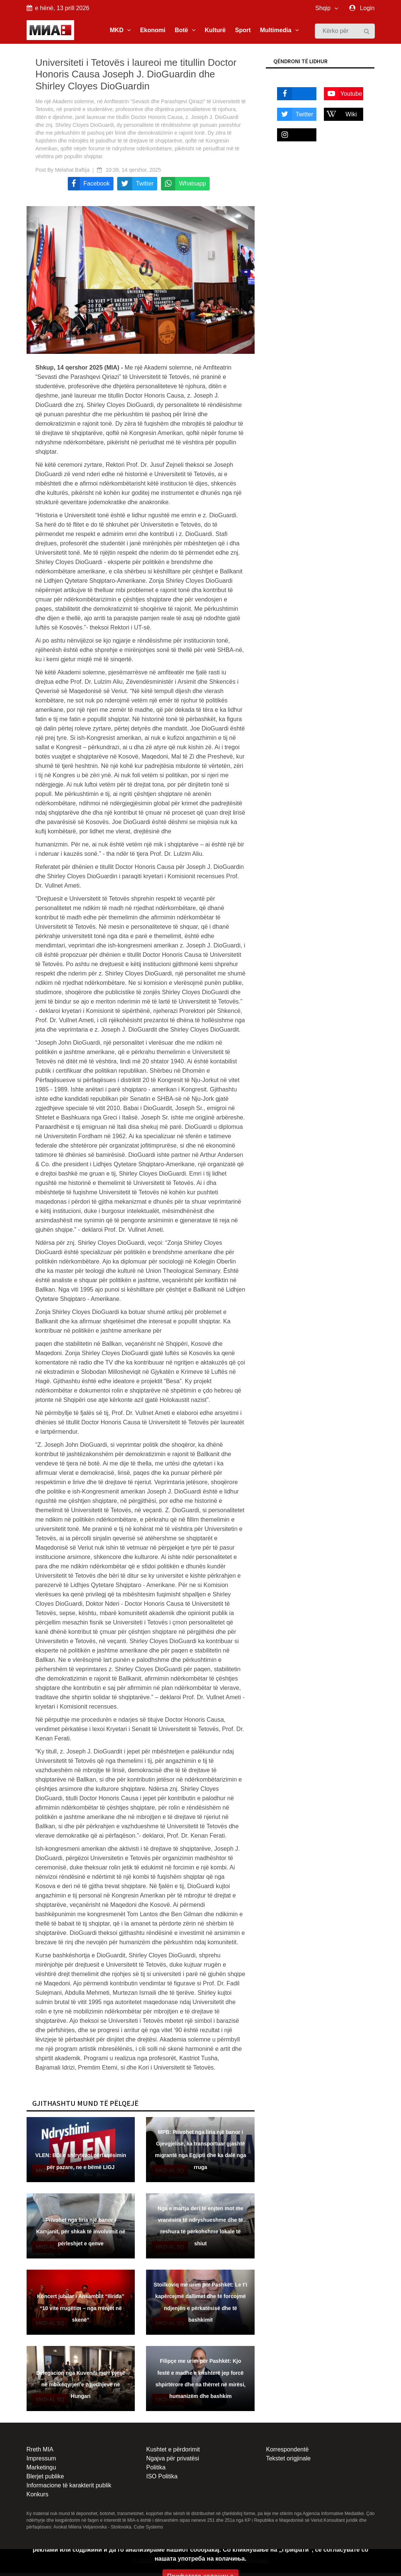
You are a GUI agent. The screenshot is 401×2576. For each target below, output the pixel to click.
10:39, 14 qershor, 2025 (133, 172)
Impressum (41, 2461)
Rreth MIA (40, 2452)
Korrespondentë (287, 2452)
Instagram (293, 137)
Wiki (340, 117)
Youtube (343, 96)
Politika (155, 2470)
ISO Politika (161, 2479)
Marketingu (41, 2470)
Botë (185, 31)
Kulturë (215, 31)
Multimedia (279, 31)
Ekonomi (152, 31)
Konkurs (38, 2497)
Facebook (293, 96)
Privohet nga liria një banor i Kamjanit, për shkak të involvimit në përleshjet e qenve (80, 2234)
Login (367, 8)
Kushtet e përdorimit (173, 2452)
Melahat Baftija (72, 172)
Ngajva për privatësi (172, 2461)
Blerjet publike (45, 2479)
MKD (120, 31)
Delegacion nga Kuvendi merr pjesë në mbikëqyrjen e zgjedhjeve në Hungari (80, 2387)
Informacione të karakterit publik (69, 2488)
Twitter (295, 117)
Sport (243, 31)
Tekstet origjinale (288, 2461)
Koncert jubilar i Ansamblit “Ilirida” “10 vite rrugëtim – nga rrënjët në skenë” (80, 2310)
